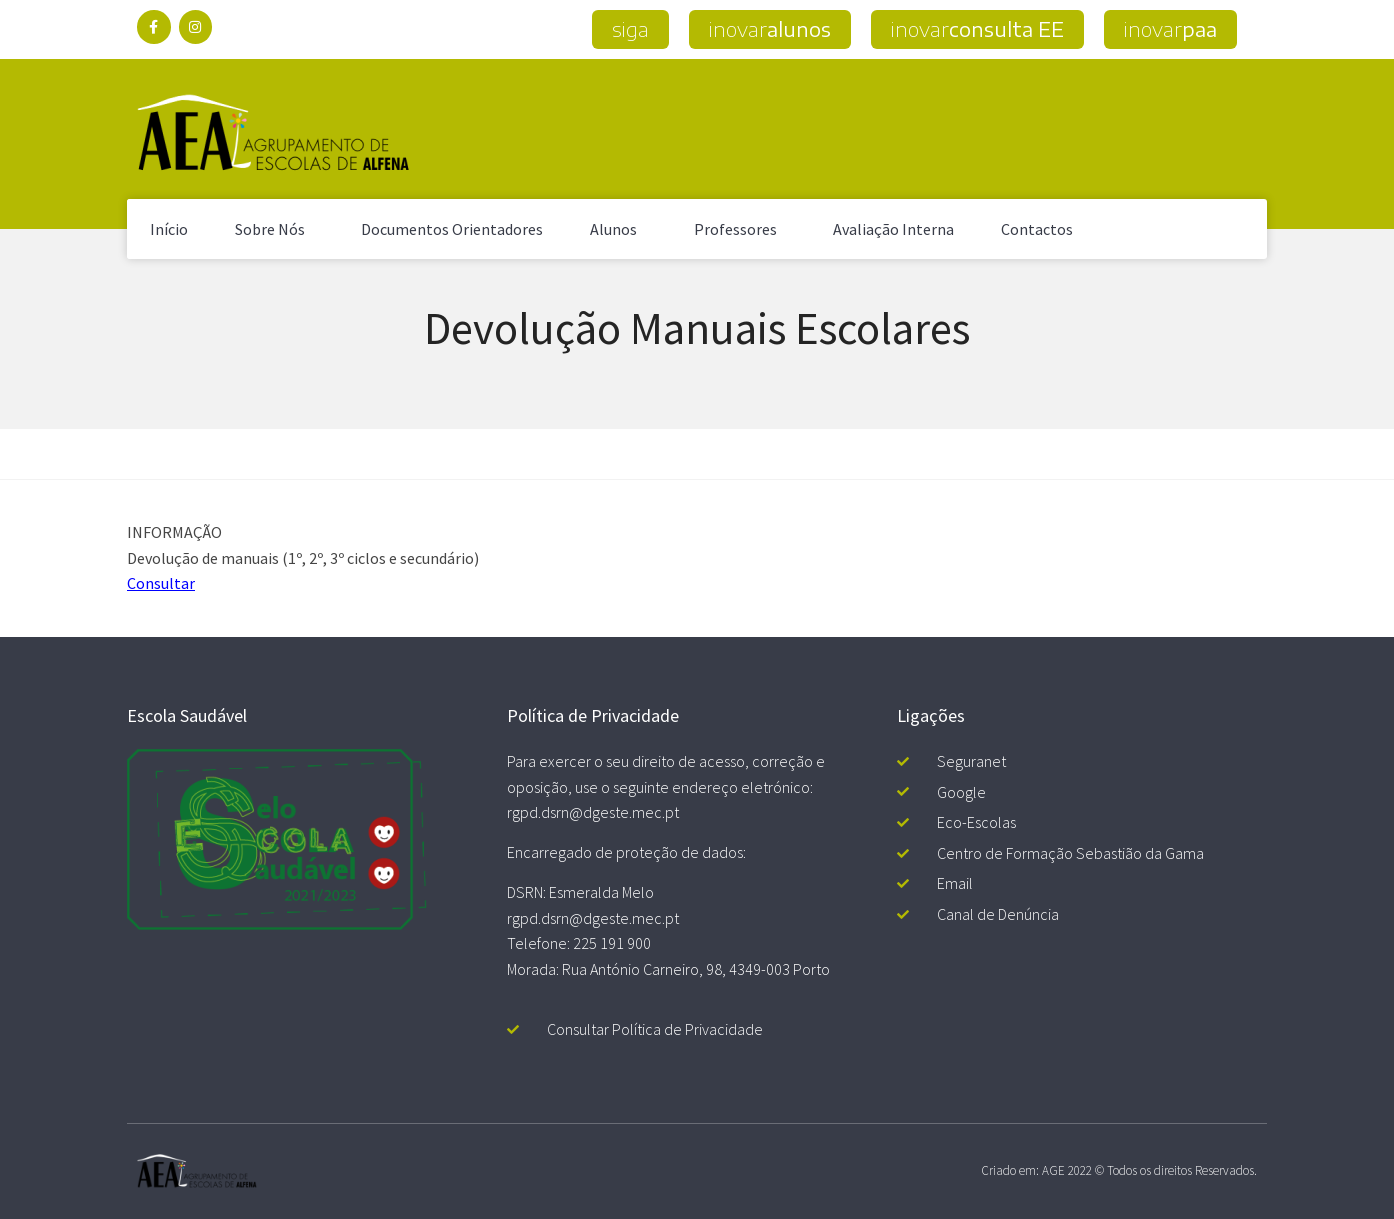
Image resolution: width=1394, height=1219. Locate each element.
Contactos (1037, 229)
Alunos (618, 229)
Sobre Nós (275, 229)
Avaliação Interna (893, 229)
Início (169, 229)
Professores (740, 229)
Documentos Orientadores (452, 229)
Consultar (161, 583)
